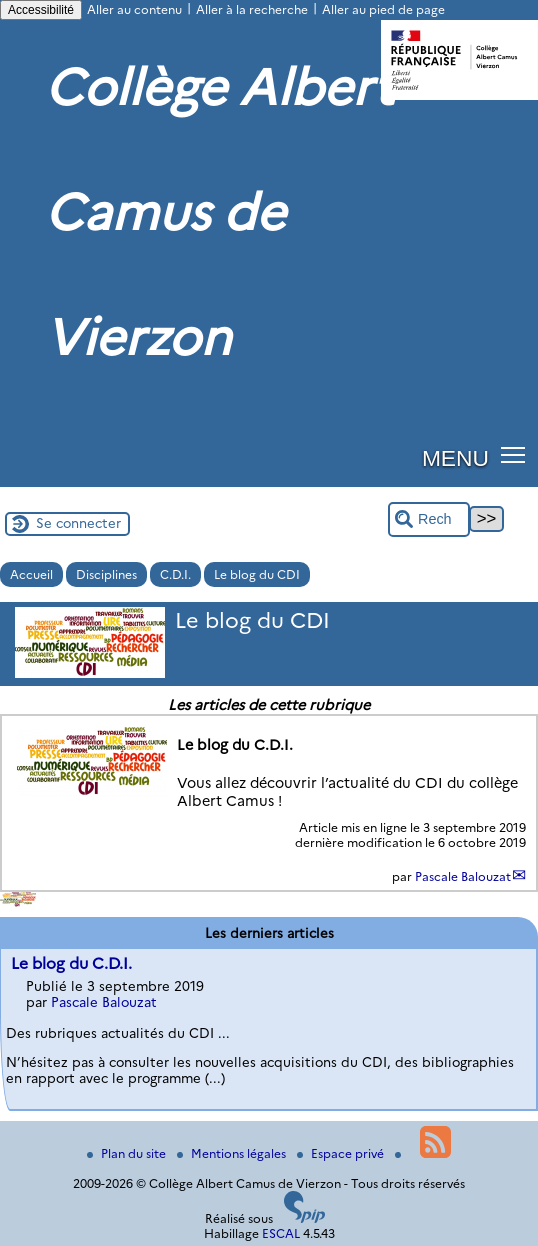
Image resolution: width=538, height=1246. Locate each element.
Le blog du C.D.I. (71, 963)
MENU (455, 458)
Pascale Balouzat (463, 876)
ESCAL (281, 1233)
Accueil (31, 574)
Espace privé (342, 1153)
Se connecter (78, 523)
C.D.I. (175, 574)
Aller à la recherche (252, 9)
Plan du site (128, 1153)
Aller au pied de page (383, 9)
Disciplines (106, 574)
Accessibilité (41, 10)
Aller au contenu (134, 9)
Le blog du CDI (257, 574)
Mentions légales (233, 1153)
